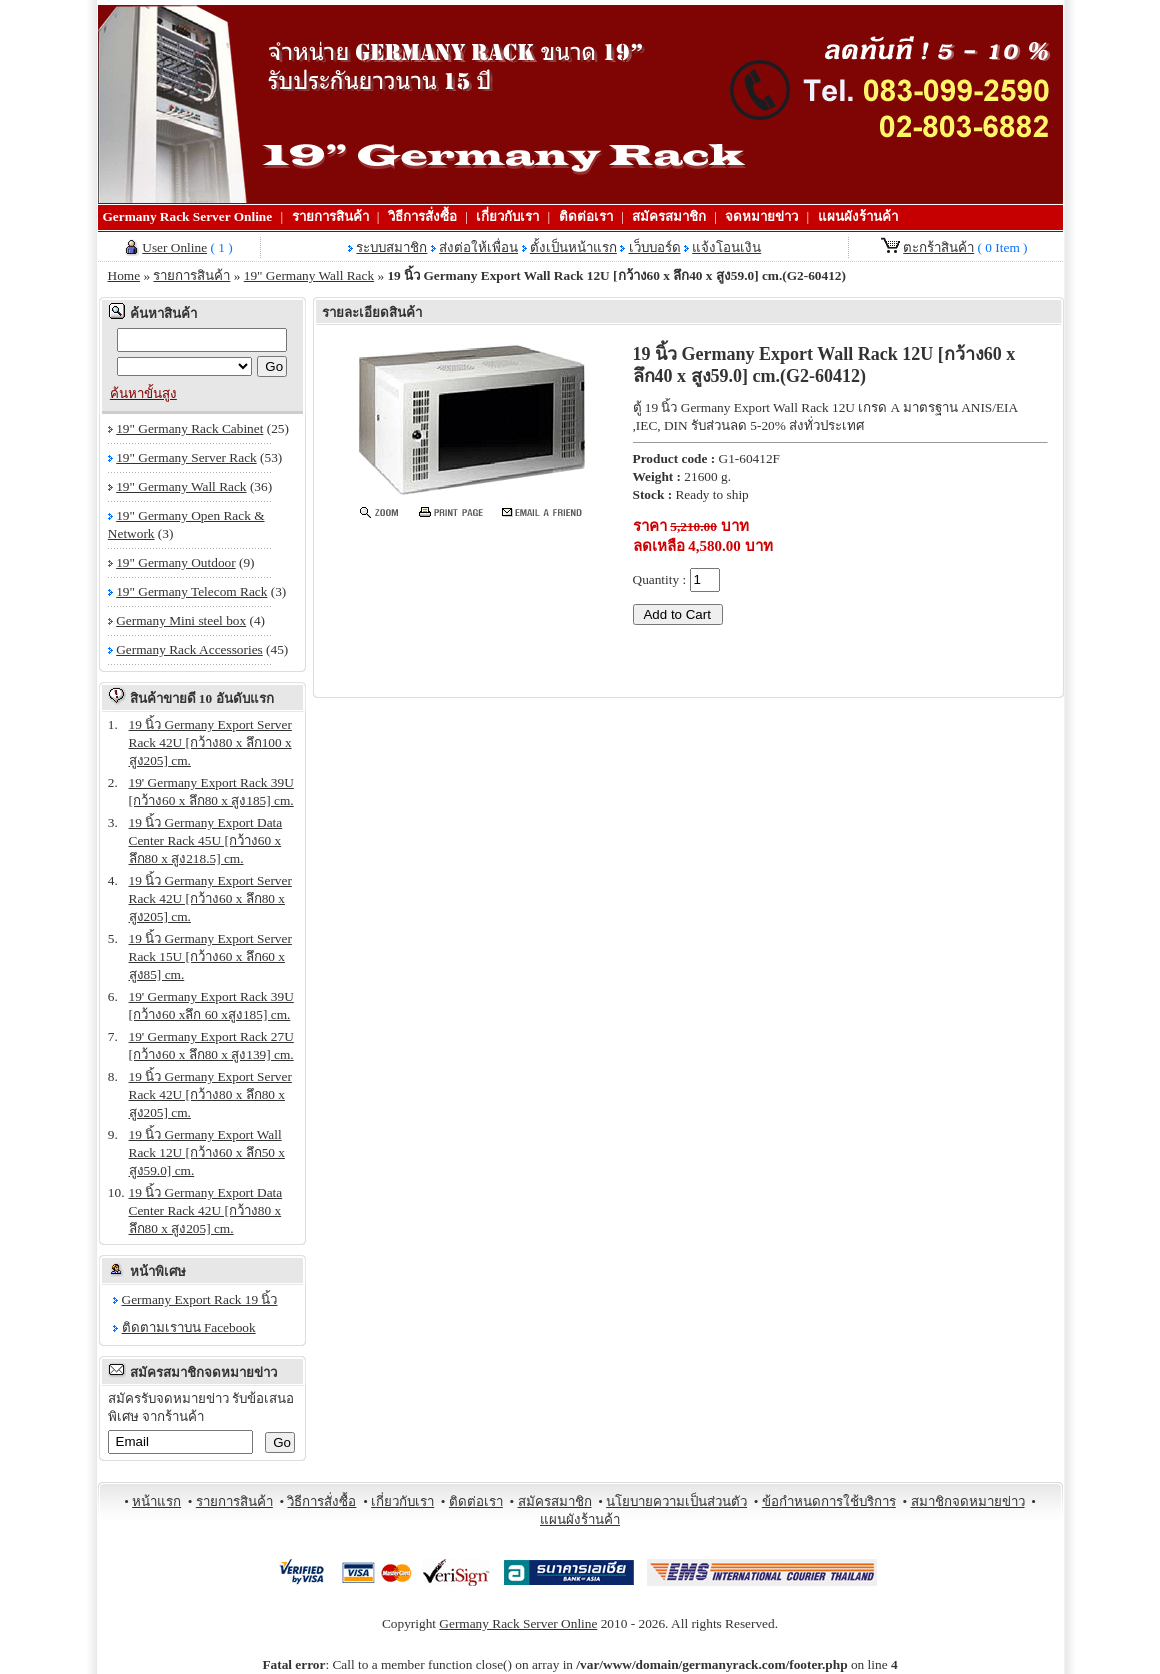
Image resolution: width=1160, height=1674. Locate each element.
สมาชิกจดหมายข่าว (968, 1501)
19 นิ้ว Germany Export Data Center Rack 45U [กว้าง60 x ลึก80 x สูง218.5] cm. (206, 840)
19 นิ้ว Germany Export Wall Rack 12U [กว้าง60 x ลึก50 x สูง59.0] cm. (207, 1152)
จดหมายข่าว (761, 216)
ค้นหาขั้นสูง (143, 393)
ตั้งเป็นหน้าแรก (573, 247)
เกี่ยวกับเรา (507, 216)
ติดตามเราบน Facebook (189, 1327)
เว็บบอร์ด (655, 247)
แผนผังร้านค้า (858, 216)
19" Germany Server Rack (186, 457)
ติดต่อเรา (586, 216)
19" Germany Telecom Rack (191, 591)
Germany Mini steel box (181, 620)
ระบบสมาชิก (391, 247)
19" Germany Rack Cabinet (189, 428)
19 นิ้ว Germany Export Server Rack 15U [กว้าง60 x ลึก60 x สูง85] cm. (210, 956)
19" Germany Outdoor (175, 562)
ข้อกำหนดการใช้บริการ (829, 1501)
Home (124, 275)
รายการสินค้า (330, 216)
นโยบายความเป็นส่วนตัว (676, 1501)
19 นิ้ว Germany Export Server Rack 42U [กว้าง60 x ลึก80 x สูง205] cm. (210, 898)
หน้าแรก (156, 1501)
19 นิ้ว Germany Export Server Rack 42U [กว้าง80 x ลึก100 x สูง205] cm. (210, 742)
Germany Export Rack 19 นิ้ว (200, 1299)
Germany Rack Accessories (189, 649)
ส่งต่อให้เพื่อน (478, 247)
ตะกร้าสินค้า (938, 247)
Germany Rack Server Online (188, 216)
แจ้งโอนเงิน (726, 247)
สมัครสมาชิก (669, 216)
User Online (174, 247)
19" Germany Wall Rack (309, 275)
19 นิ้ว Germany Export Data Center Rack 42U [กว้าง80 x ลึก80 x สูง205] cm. (206, 1210)
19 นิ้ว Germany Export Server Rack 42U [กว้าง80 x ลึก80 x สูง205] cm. (210, 1094)
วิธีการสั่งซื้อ (422, 216)
